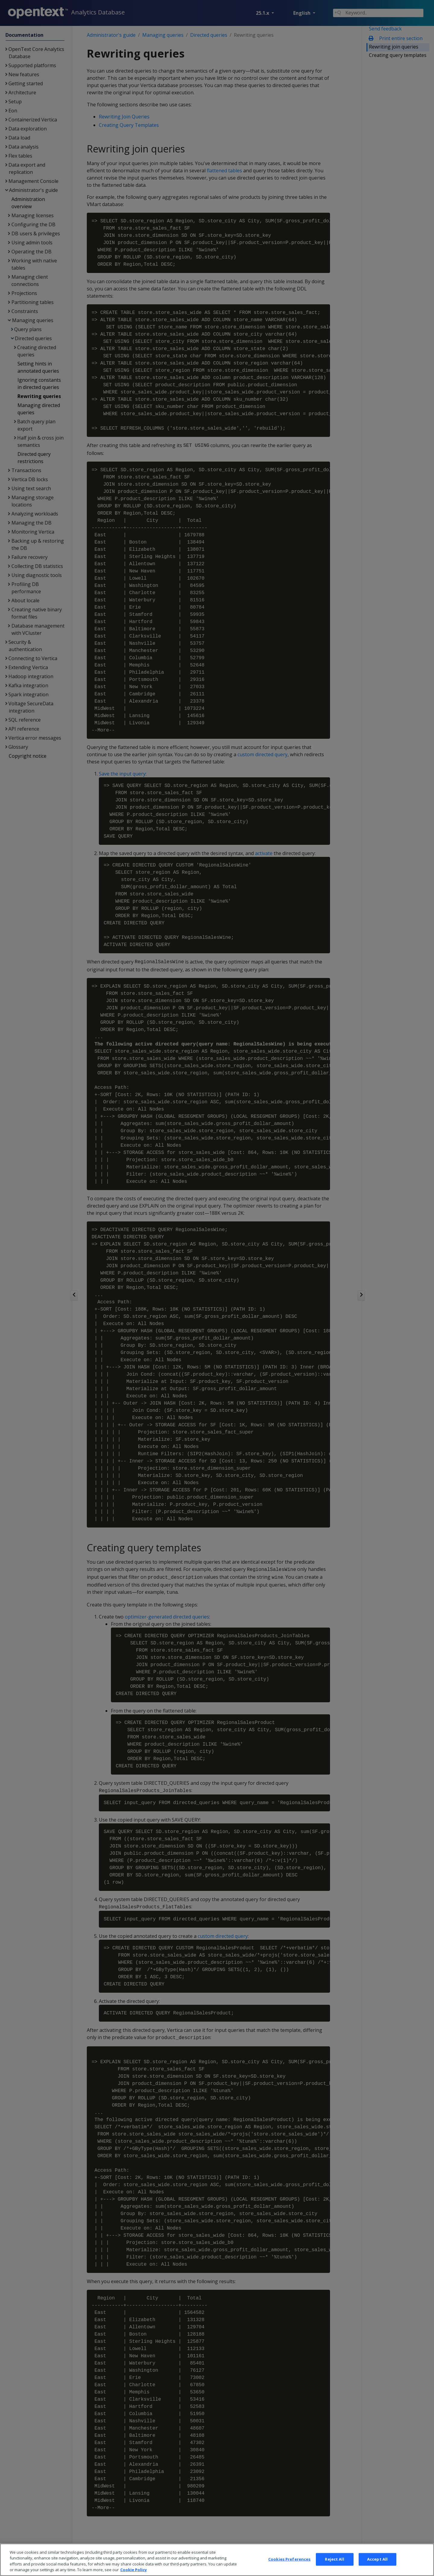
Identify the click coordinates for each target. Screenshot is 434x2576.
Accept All (377, 2564)
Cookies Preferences (289, 2564)
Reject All (334, 2564)
